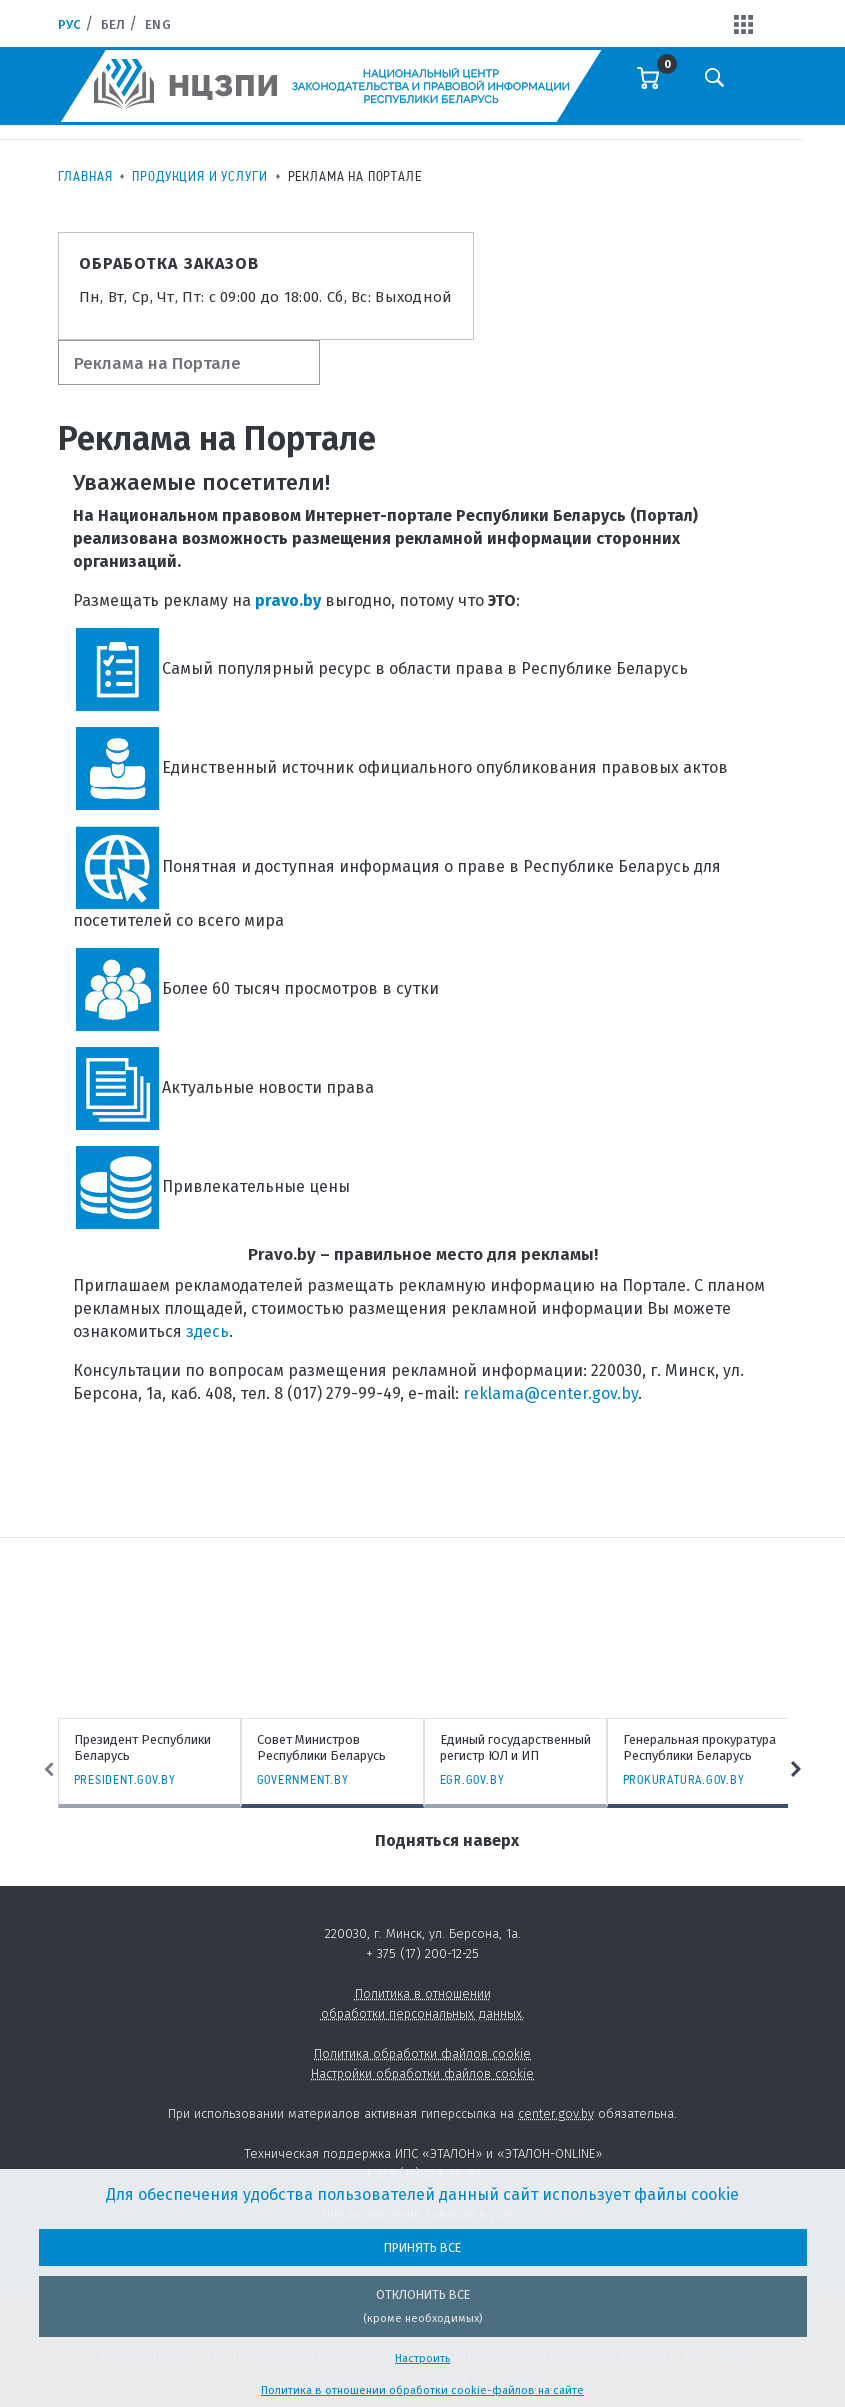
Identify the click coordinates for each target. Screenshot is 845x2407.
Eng (157, 24)
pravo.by (288, 600)
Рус (69, 24)
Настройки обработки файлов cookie (422, 2073)
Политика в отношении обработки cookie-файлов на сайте (422, 2390)
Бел (113, 24)
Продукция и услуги (199, 176)
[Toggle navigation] (772, 91)
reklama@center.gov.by (550, 1393)
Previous (48, 1769)
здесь (207, 1331)
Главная (85, 176)
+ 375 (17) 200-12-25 (422, 1953)
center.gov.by (556, 2113)
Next (798, 1769)
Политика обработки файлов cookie (422, 2053)
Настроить (422, 2358)
